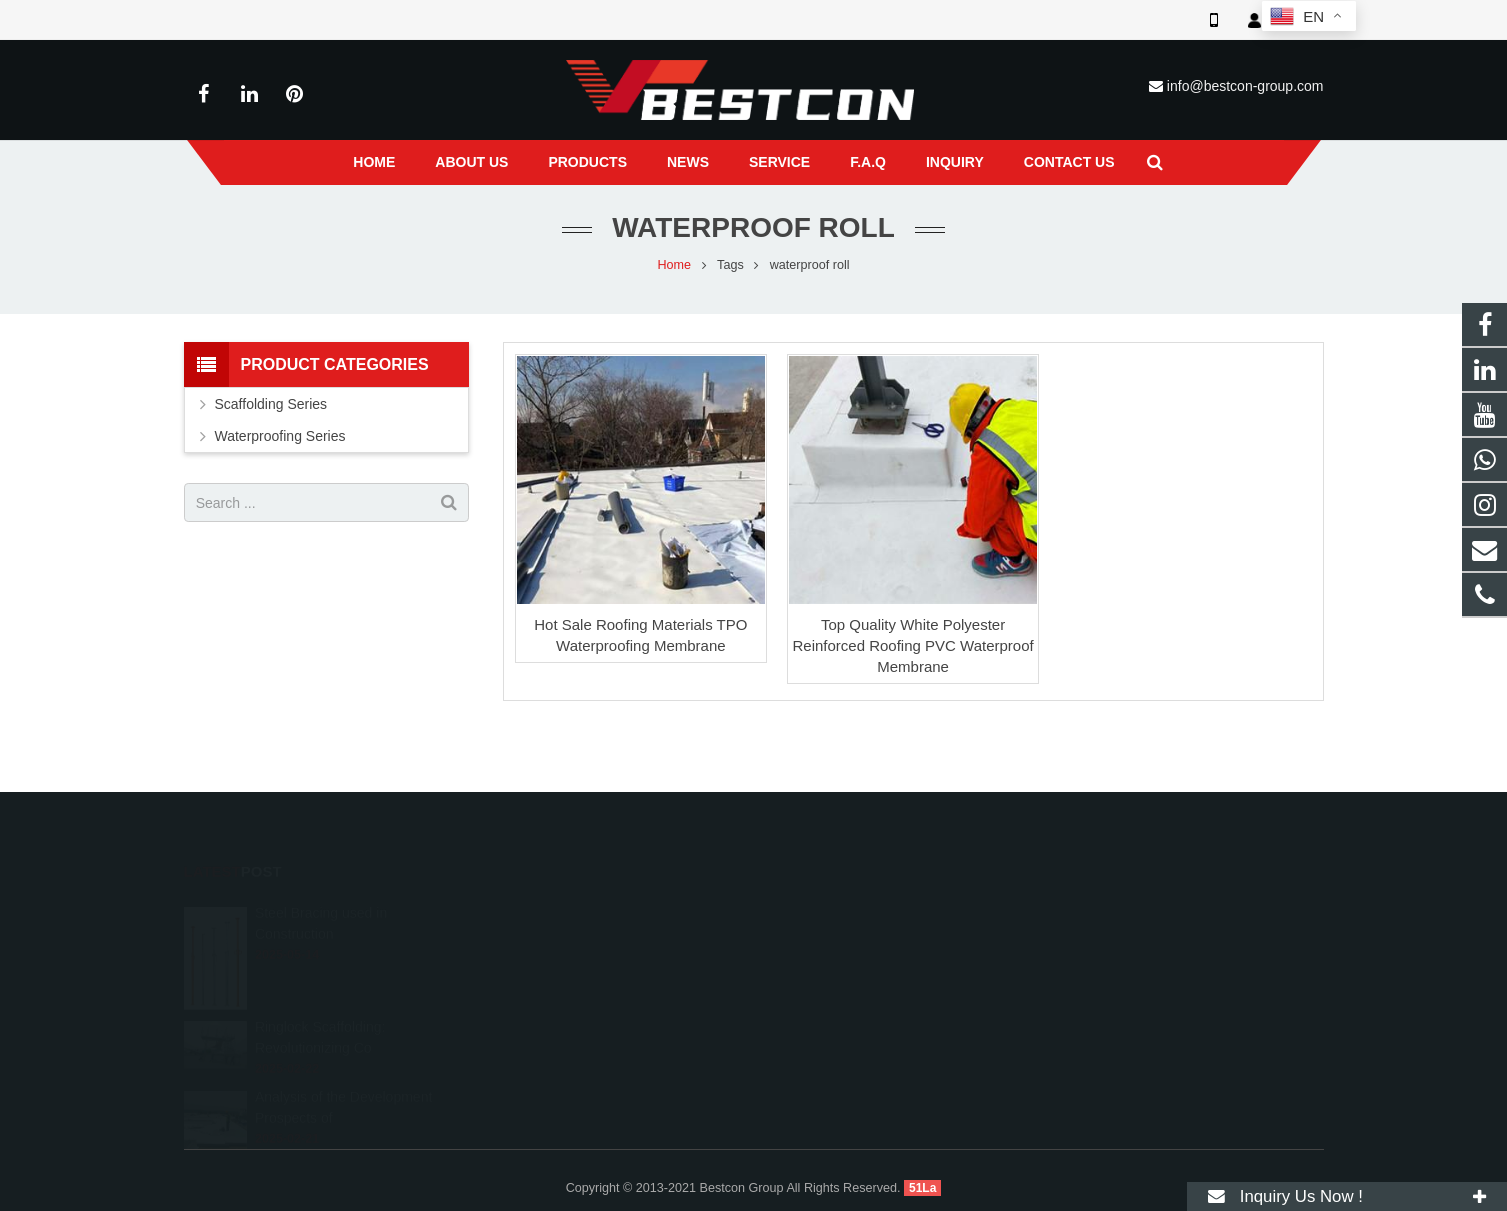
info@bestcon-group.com (1245, 86)
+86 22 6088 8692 (839, 943)
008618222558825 (841, 914)
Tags (730, 265)
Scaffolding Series (271, 404)
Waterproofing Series (280, 436)
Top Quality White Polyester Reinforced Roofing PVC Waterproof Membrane (912, 645)
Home (675, 265)
